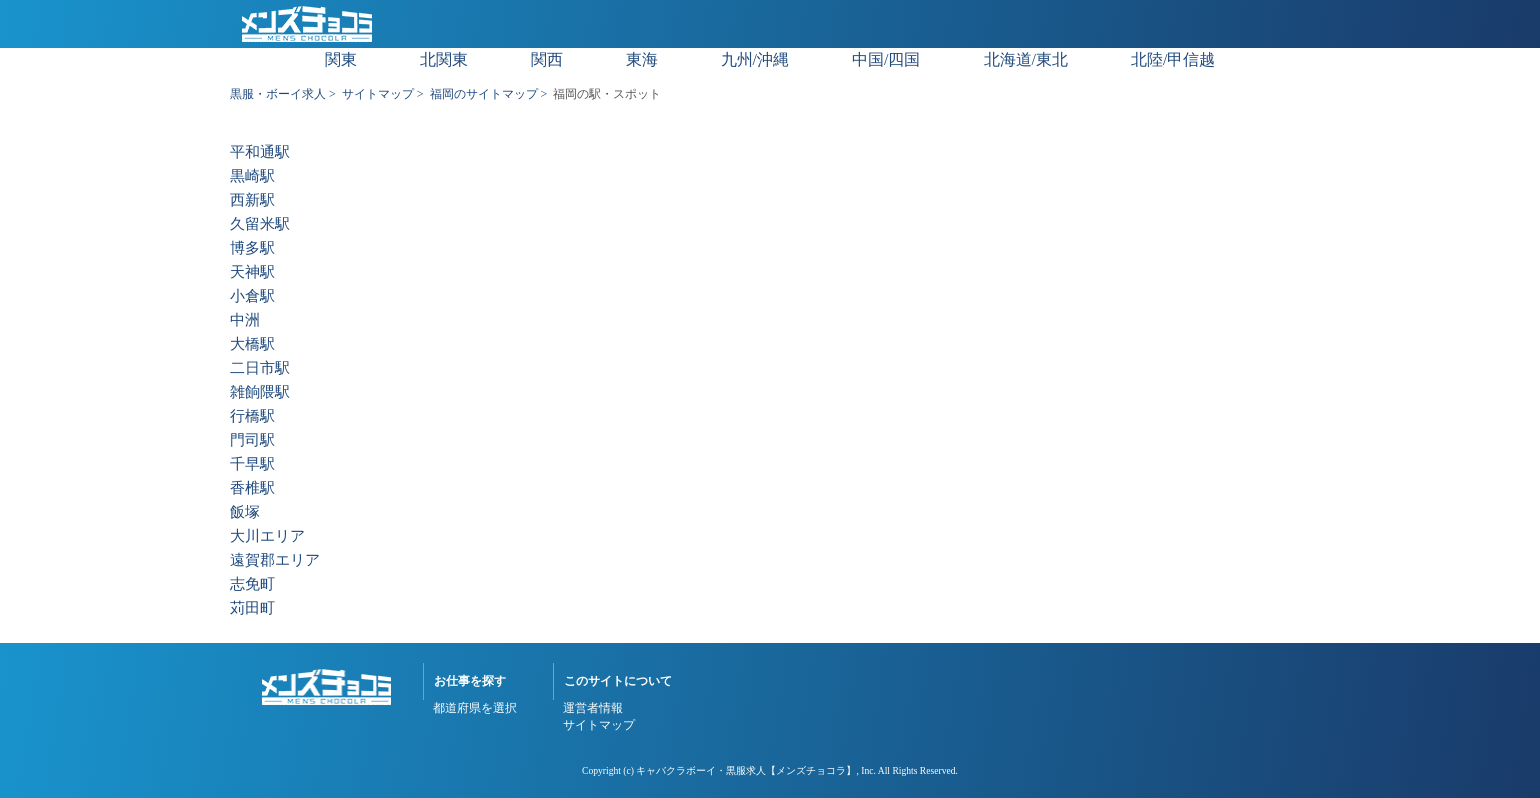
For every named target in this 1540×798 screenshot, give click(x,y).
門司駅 (252, 440)
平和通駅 (260, 152)
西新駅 (252, 200)
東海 (642, 59)
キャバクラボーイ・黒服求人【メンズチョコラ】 (746, 770)
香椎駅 (252, 488)
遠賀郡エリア (275, 560)
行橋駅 (252, 416)
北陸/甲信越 (1173, 59)
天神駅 (252, 272)
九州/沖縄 (755, 59)
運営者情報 (593, 708)
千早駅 (252, 464)
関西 (547, 59)
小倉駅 (252, 296)
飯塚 (245, 512)
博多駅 (252, 248)
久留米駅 (260, 224)
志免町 (252, 584)
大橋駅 (252, 344)
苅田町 (252, 608)
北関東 (444, 59)
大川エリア (267, 536)
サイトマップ (378, 94)
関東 (341, 59)
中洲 (245, 320)
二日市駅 (260, 368)
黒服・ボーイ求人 (278, 94)
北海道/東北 (1026, 59)
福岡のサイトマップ (484, 94)
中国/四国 (886, 59)
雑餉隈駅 (260, 392)
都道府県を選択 (475, 708)
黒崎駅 (252, 176)
